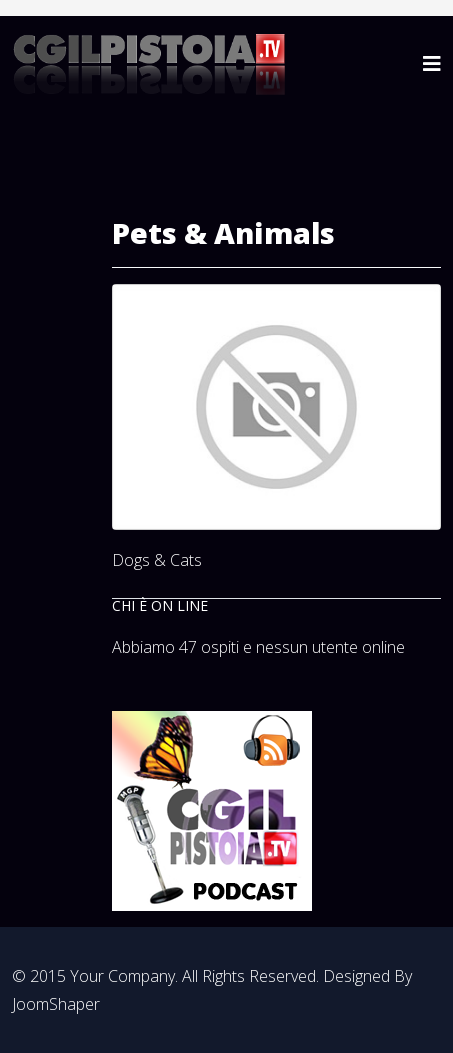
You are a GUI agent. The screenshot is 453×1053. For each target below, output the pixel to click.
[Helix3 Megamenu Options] (432, 63)
